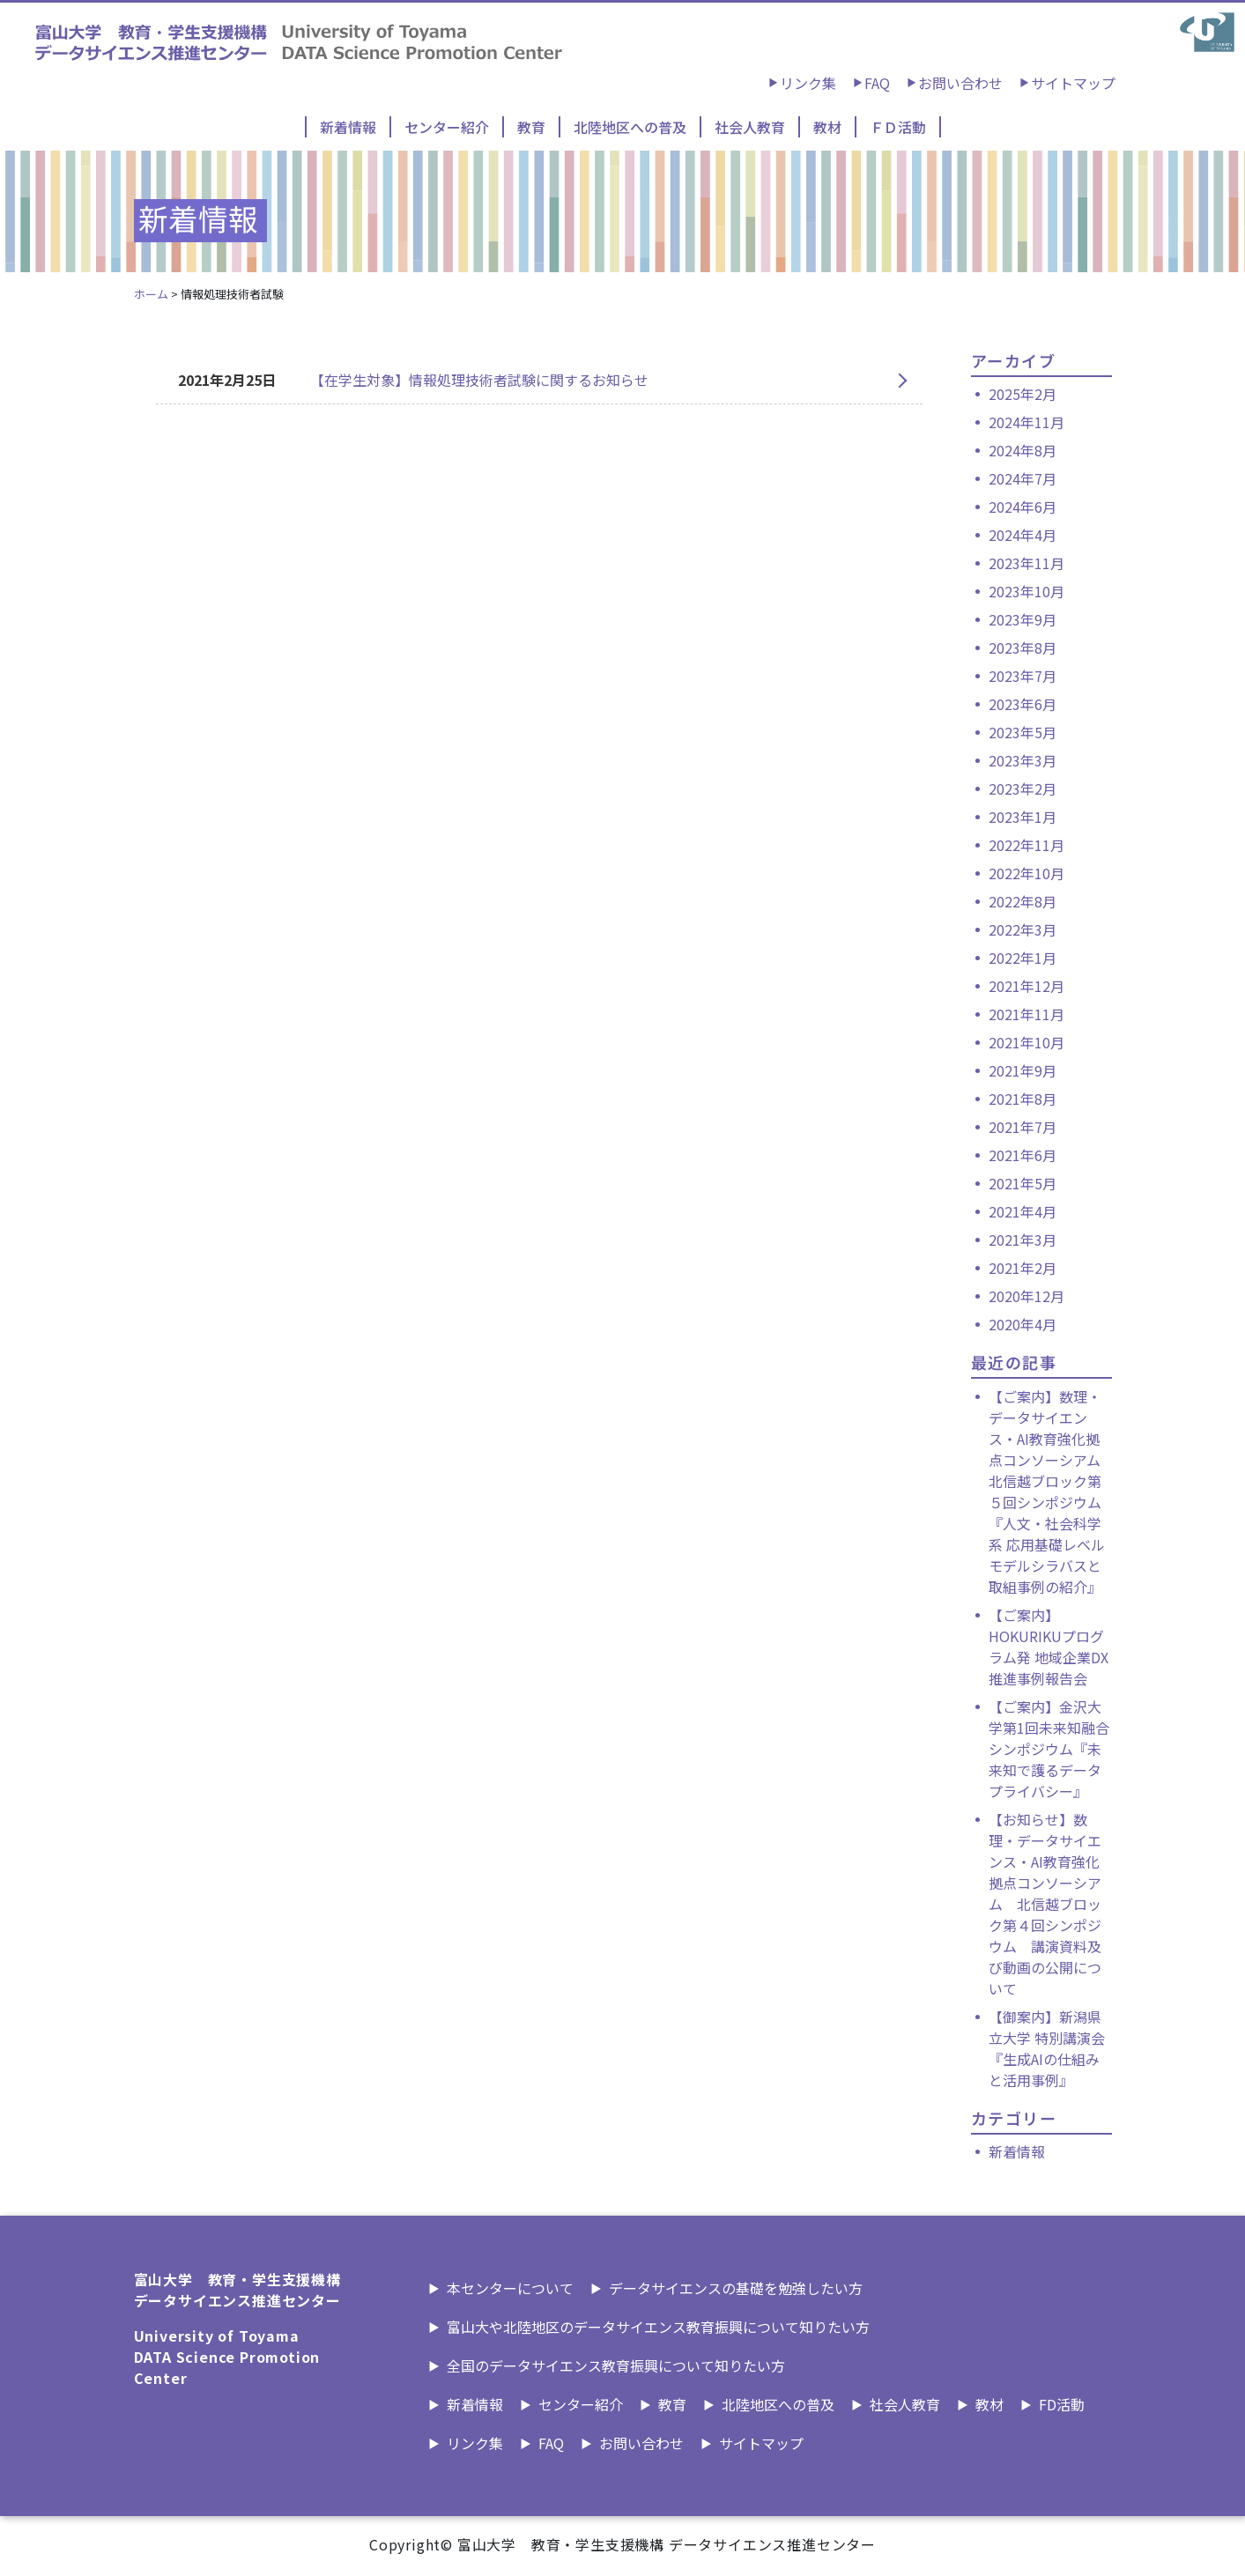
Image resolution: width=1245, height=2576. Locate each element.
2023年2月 (1022, 788)
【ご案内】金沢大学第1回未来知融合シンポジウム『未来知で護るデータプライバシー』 (1049, 1749)
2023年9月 (1022, 619)
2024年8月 (1022, 450)
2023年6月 (1022, 703)
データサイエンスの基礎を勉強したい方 (736, 2287)
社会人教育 (750, 126)
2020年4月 (1022, 1324)
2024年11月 (1026, 422)
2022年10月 (1026, 873)
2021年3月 (1022, 1239)
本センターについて (510, 2287)
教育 (531, 126)
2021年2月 (1022, 1267)
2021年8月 (1022, 1098)
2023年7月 (1022, 675)
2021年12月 (1026, 985)
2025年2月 (1022, 393)
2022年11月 (1026, 844)
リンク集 (808, 82)
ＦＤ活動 (898, 126)
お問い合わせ (960, 82)
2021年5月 (1022, 1183)
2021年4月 (1022, 1211)
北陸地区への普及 (630, 126)
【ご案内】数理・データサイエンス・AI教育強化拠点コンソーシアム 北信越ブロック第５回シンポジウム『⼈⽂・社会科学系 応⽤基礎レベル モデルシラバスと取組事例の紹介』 (1047, 1491)
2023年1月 (1022, 816)
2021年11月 (1026, 1014)
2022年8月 (1022, 901)
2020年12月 (1026, 1296)
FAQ (877, 82)
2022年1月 (1022, 957)
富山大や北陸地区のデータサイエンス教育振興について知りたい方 (658, 2326)
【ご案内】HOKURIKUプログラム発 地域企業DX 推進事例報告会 (1048, 1646)
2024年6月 (1022, 506)
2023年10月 (1026, 591)
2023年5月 (1022, 732)
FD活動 (1062, 2404)
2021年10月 (1026, 1042)
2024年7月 (1022, 478)
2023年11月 (1026, 563)
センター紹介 (446, 126)
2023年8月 (1022, 647)
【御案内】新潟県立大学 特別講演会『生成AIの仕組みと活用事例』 (1047, 2048)
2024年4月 (1022, 534)
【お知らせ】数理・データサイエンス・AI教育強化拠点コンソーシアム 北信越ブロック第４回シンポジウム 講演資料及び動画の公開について (1045, 1904)
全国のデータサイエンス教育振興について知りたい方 (616, 2365)
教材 (827, 126)
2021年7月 (1022, 1126)
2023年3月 (1022, 760)
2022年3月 (1022, 929)
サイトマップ (1073, 82)
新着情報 (348, 126)
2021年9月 (1022, 1070)
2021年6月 (1022, 1155)
